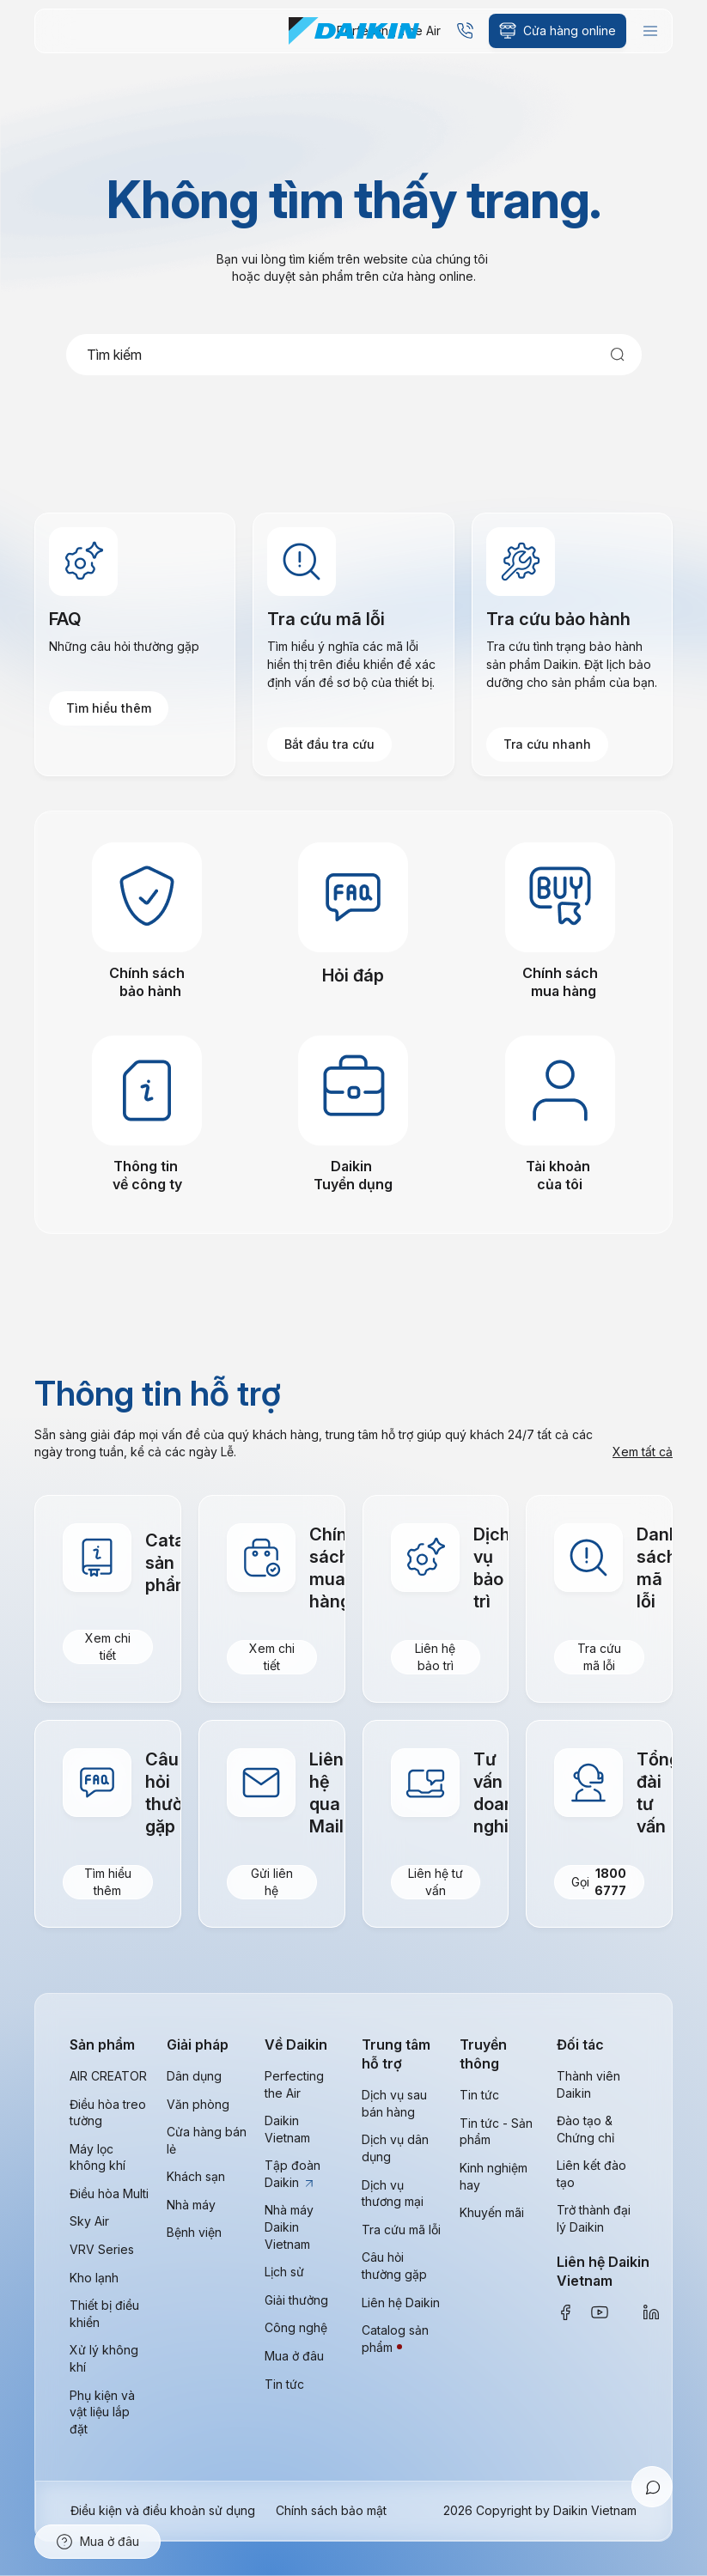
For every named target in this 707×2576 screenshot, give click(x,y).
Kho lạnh (94, 2277)
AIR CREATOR (108, 2076)
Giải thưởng (296, 2300)
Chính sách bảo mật (331, 2510)
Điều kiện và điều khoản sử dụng (162, 2510)
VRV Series (102, 2249)
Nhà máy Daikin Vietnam (289, 2227)
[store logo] (354, 31)
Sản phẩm (102, 2044)
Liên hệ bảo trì (435, 1657)
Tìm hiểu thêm (108, 708)
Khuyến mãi (492, 2212)
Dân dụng (194, 2076)
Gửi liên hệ (272, 1882)
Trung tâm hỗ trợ (396, 2054)
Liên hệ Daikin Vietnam (603, 2271)
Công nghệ (296, 2327)
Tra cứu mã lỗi (599, 1657)
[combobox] (354, 354)
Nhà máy (191, 2204)
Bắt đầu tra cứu (329, 744)
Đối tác (580, 2044)
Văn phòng (198, 2104)
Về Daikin (296, 2044)
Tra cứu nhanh (547, 744)
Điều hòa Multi (109, 2193)
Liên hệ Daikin (401, 2302)
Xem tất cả (643, 1451)
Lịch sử (284, 2271)
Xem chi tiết (108, 1646)
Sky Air (89, 2222)
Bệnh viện (194, 2233)
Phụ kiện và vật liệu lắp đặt (102, 2412)
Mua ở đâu (294, 2355)
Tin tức (284, 2384)
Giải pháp (198, 2044)
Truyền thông (483, 2054)
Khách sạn (196, 2176)
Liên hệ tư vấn (435, 1882)
